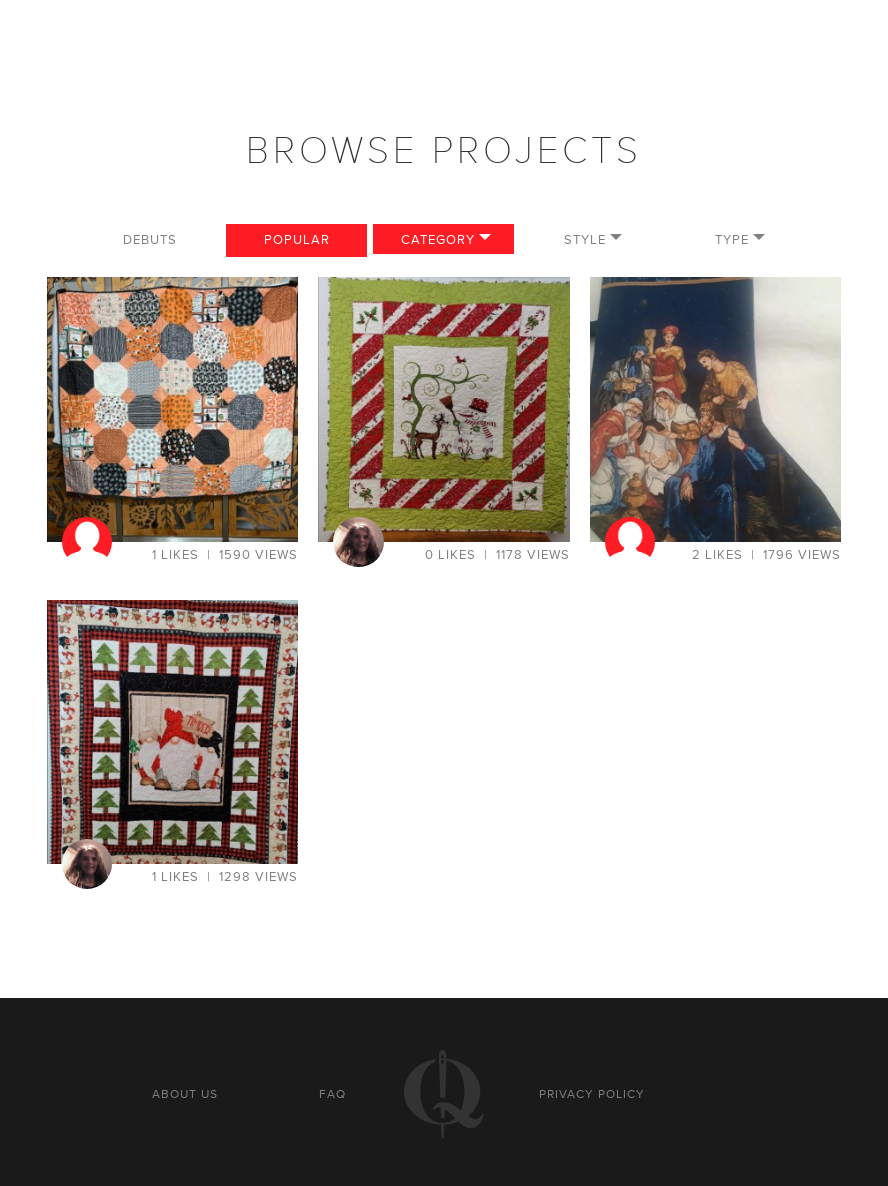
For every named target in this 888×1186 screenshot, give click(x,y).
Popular (297, 240)
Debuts (150, 240)
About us (185, 1094)
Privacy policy (592, 1094)
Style (585, 240)
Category (438, 240)
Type (732, 240)
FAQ (332, 1094)
